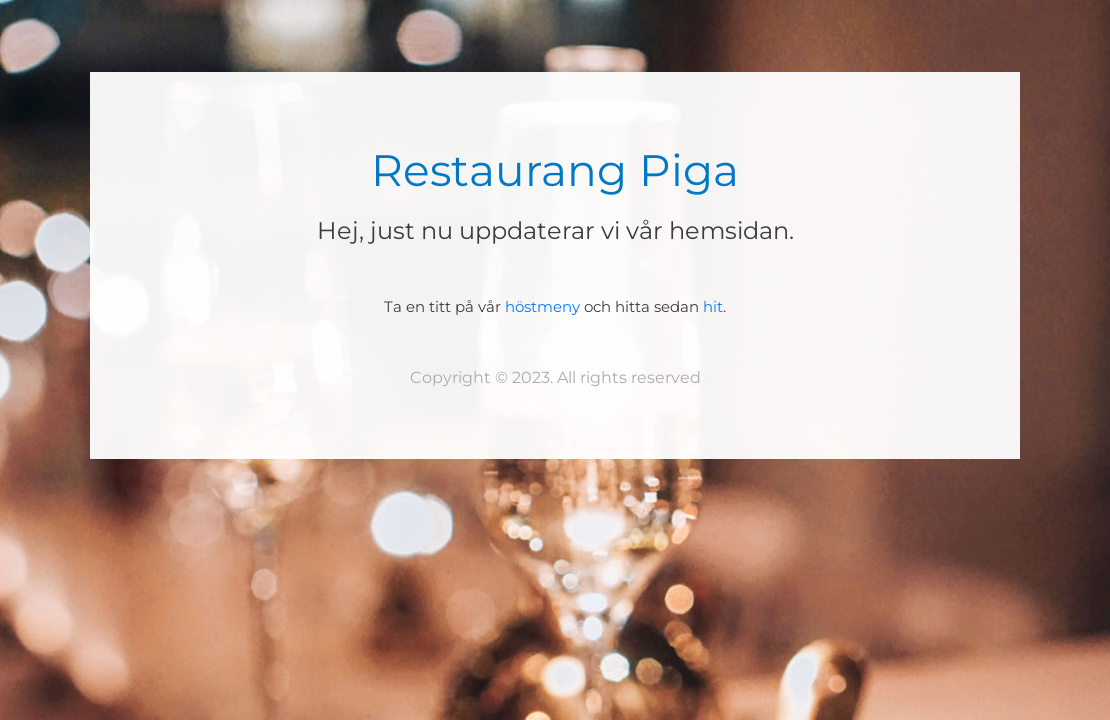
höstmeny (542, 306)
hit (713, 306)
